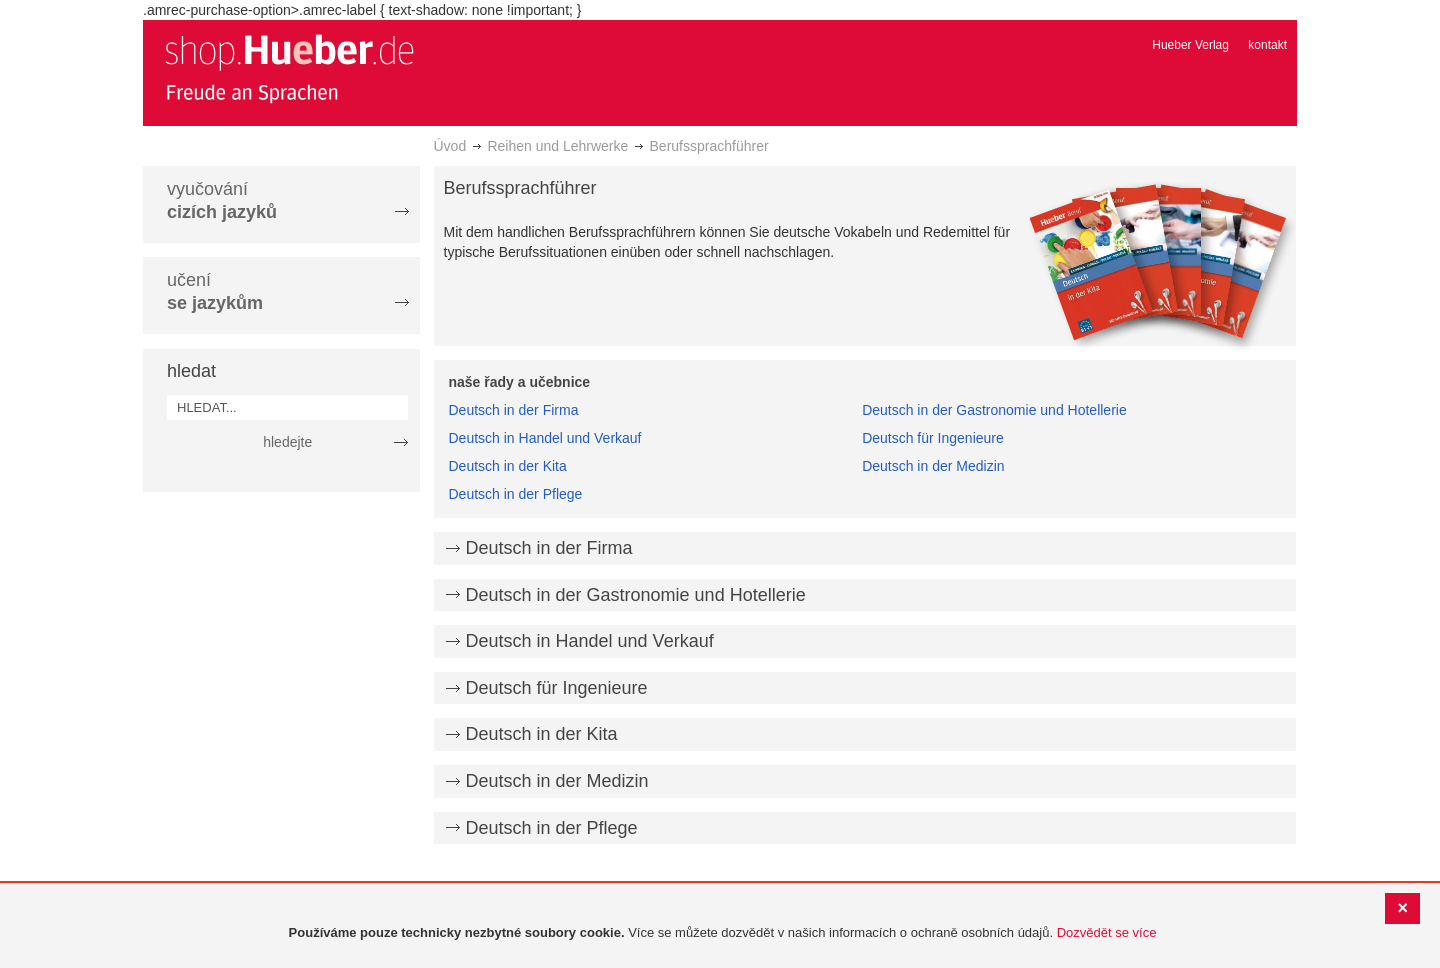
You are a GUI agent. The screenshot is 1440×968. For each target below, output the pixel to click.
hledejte (287, 442)
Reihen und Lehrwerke (557, 146)
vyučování (222, 200)
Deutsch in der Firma (514, 410)
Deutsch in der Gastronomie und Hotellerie (994, 410)
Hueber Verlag (1190, 45)
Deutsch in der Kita (508, 466)
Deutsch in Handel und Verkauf (545, 438)
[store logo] (289, 68)
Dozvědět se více (1107, 932)
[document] (722, 933)
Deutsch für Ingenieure (933, 438)
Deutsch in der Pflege (516, 494)
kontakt (1267, 45)
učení (215, 291)
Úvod (450, 146)
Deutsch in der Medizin (933, 466)
